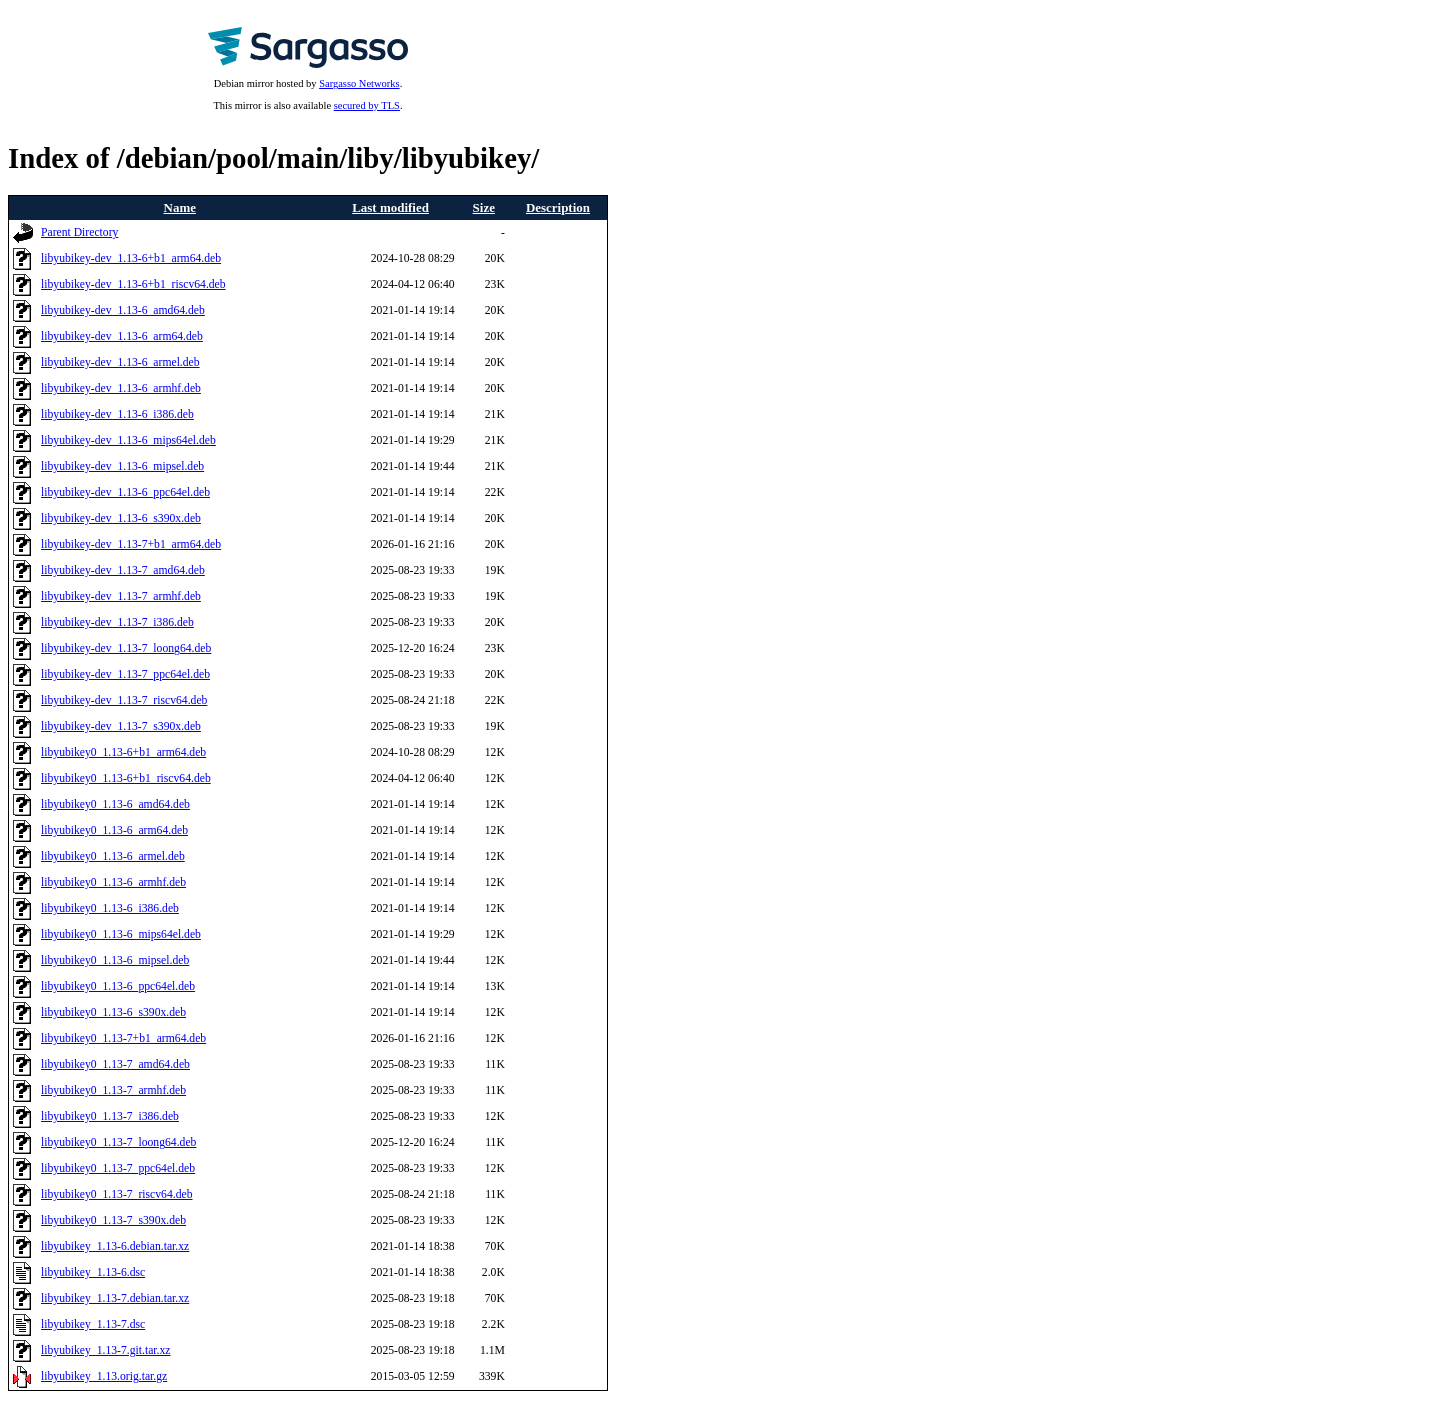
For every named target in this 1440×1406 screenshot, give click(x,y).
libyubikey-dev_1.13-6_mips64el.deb (128, 440)
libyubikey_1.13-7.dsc (93, 1324)
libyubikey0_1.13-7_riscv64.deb (117, 1194)
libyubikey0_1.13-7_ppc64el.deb (118, 1168)
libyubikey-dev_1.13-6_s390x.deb (121, 518)
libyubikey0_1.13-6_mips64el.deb (121, 934)
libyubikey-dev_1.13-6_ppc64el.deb (125, 492)
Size (484, 207)
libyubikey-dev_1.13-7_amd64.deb (123, 570)
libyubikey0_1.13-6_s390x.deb (113, 1012)
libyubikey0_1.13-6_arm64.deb (114, 830)
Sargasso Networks (359, 83)
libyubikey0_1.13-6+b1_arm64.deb (123, 752)
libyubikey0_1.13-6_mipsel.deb (115, 960)
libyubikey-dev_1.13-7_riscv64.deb (124, 700)
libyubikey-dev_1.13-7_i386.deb (117, 622)
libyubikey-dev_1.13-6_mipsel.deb (122, 466)
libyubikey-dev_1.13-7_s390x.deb (121, 726)
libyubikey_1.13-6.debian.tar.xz (115, 1246)
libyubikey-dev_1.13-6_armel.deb (120, 362)
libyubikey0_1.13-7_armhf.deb (113, 1090)
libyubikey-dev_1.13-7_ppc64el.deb (125, 674)
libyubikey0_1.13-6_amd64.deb (115, 804)
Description (558, 207)
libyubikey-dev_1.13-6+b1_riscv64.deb (133, 284)
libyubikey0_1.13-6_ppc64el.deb (118, 986)
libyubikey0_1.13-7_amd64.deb (115, 1064)
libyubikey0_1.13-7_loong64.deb (118, 1142)
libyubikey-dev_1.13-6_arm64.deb (122, 336)
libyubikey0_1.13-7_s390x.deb (113, 1220)
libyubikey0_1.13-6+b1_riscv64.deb (126, 778)
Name (180, 207)
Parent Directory (79, 232)
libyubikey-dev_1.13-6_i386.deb (117, 414)
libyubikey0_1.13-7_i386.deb (110, 1116)
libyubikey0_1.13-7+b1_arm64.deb (123, 1038)
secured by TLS (367, 105)
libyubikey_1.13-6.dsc (93, 1272)
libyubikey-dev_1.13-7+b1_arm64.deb (131, 544)
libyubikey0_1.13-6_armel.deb (113, 856)
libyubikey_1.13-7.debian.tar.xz (115, 1298)
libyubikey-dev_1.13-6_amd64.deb (123, 310)
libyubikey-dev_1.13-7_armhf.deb (121, 596)
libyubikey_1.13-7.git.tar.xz (106, 1350)
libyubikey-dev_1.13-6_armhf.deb (121, 388)
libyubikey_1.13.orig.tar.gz (104, 1376)
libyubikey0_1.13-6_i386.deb (110, 908)
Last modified (390, 207)
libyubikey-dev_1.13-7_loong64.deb (126, 648)
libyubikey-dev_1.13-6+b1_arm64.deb (131, 258)
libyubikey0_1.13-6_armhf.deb (113, 882)
